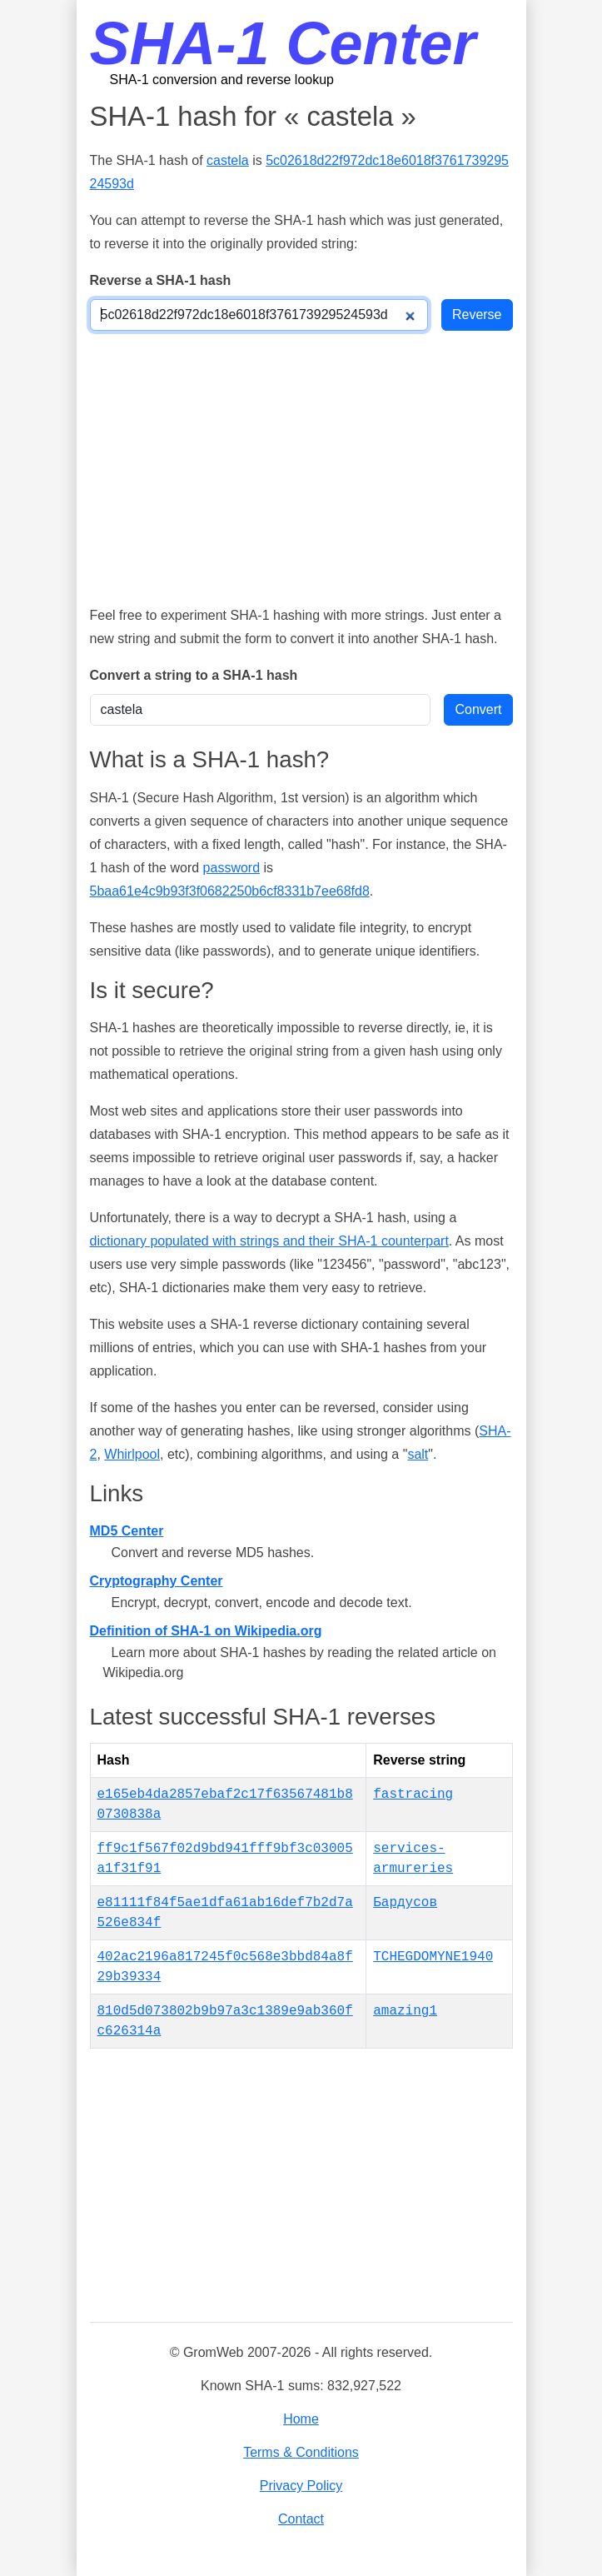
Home (301, 2419)
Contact (301, 2519)
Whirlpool (132, 1454)
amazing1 (405, 2011)
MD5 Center (127, 1531)
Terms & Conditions (301, 2452)
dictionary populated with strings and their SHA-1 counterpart (269, 1241)
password (231, 868)
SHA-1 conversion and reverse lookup (222, 79)
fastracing (413, 1794)
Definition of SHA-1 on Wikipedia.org (206, 1631)
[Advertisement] (301, 467)
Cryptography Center (156, 1581)
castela (227, 160)
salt (417, 1454)
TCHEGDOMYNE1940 (433, 1956)
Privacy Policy (301, 2486)
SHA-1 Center (283, 43)
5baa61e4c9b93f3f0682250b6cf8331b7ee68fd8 (230, 891)
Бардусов (405, 1902)
